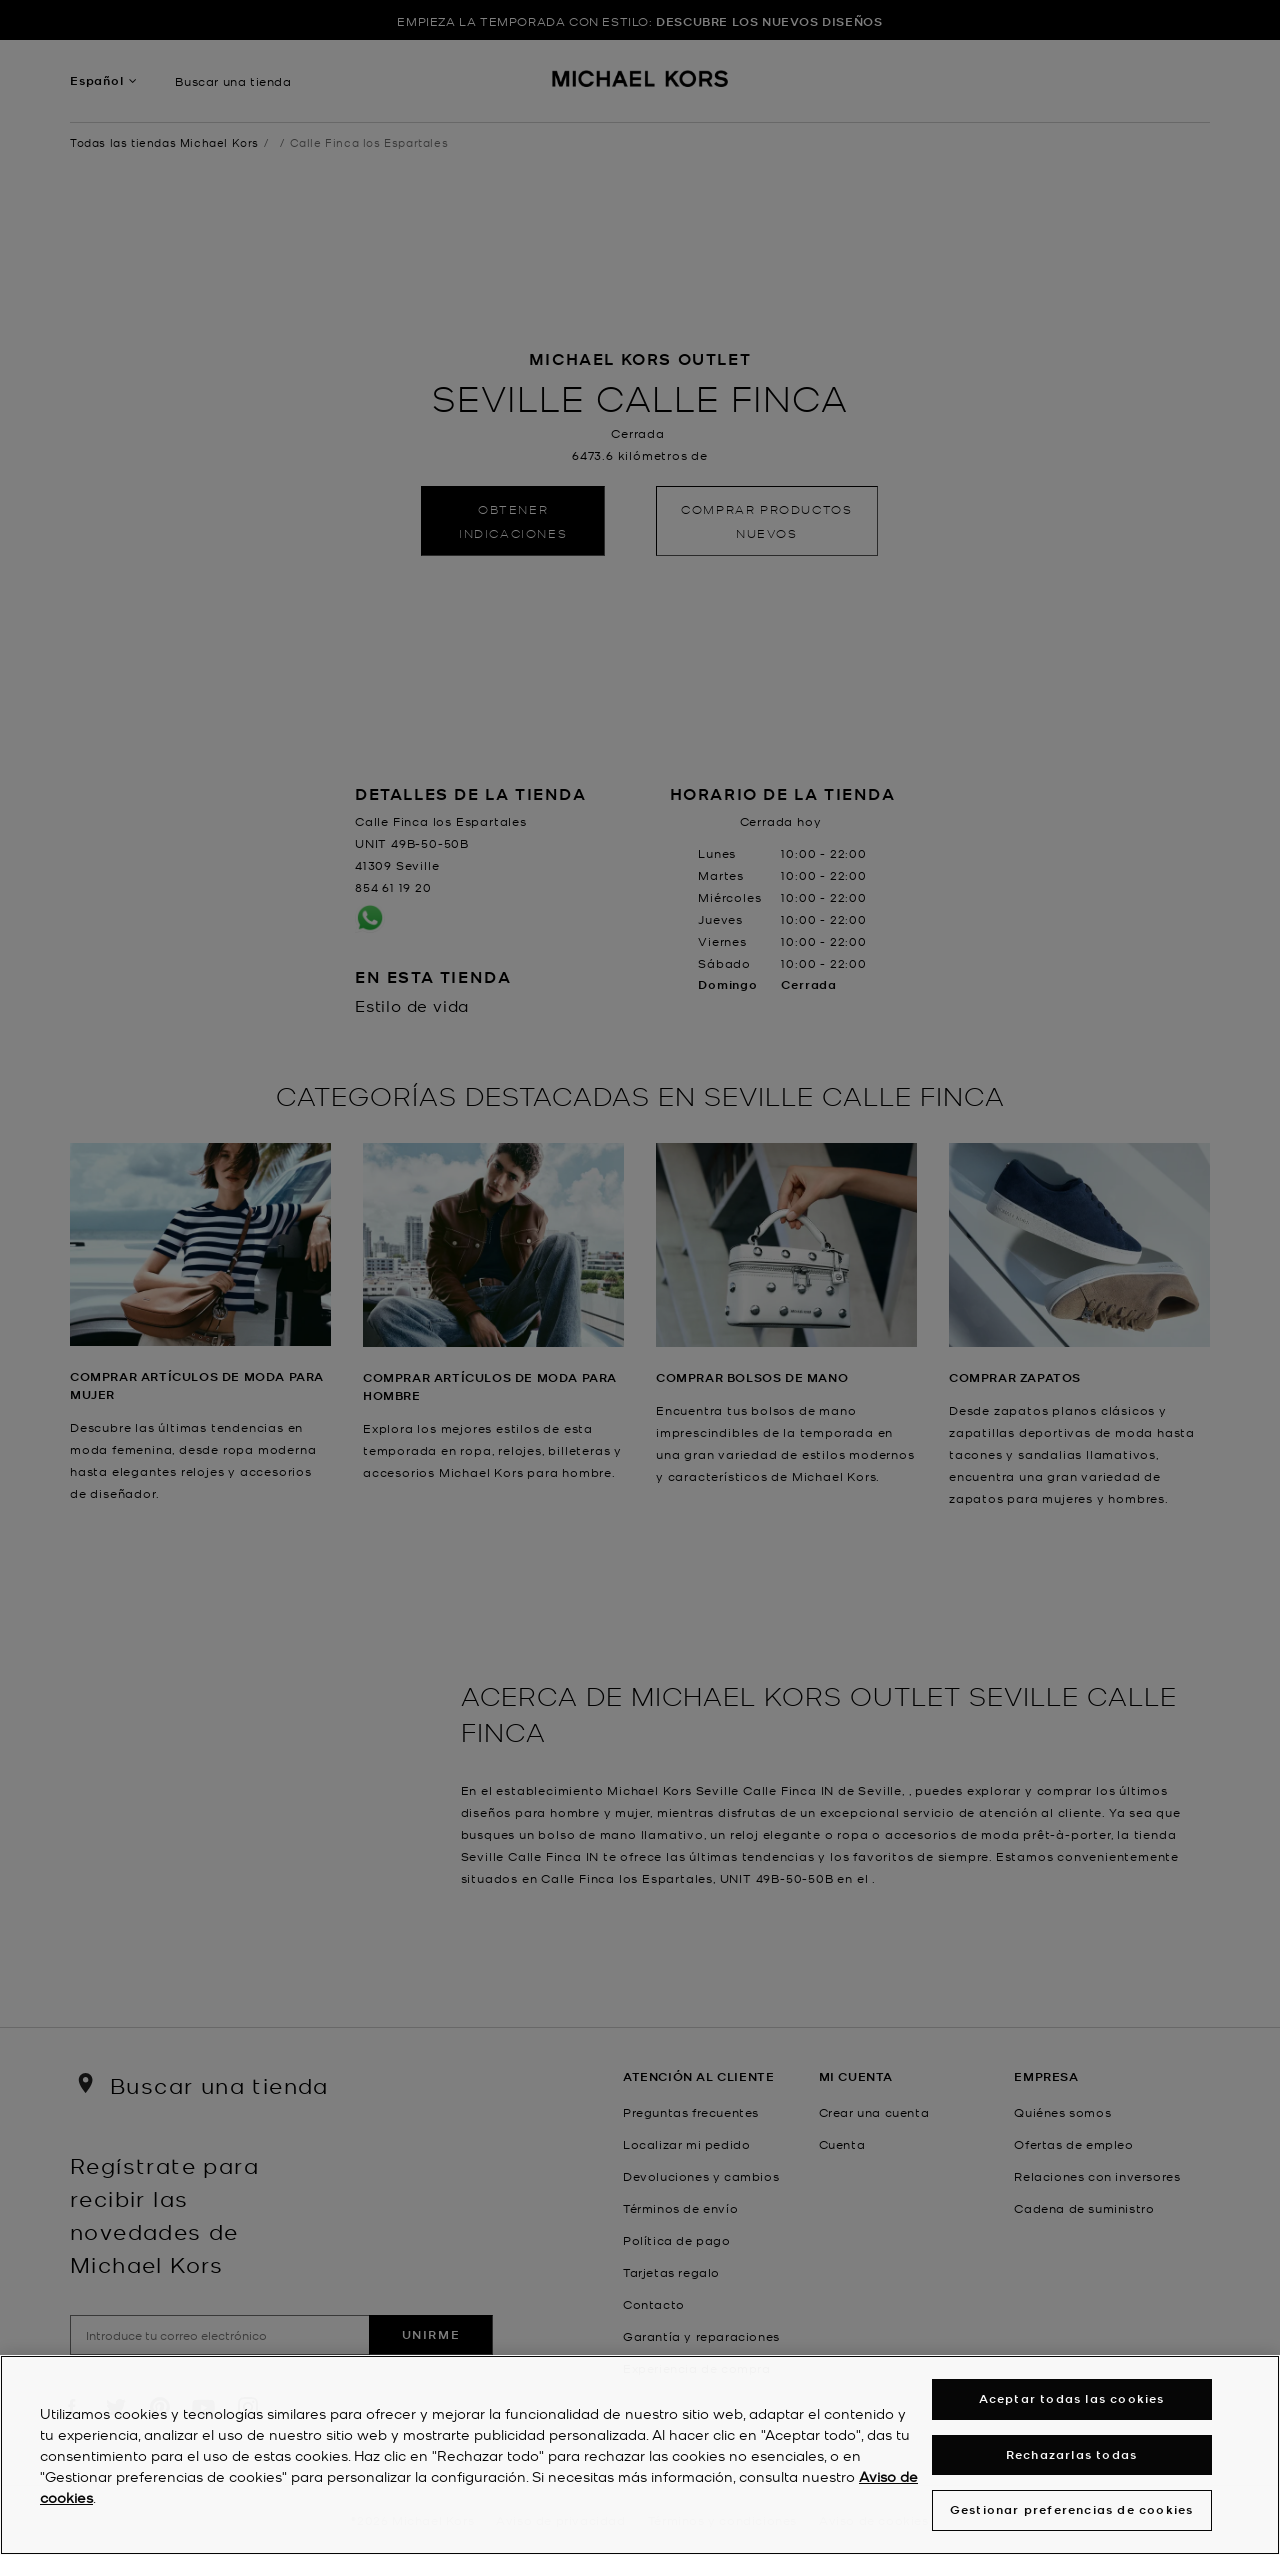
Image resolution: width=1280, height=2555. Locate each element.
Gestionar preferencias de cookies (1072, 2511)
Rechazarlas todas (1071, 2455)
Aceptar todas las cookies (1072, 2400)
